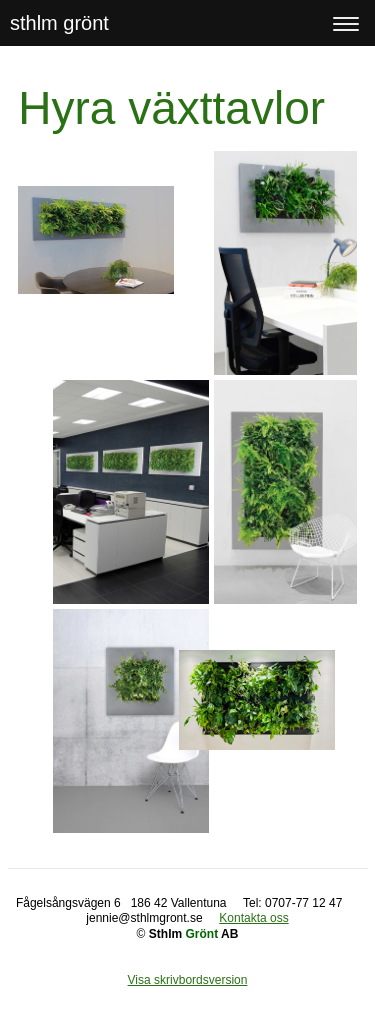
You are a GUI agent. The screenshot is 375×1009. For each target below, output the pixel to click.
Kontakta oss (253, 918)
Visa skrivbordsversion (188, 980)
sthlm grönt (59, 23)
